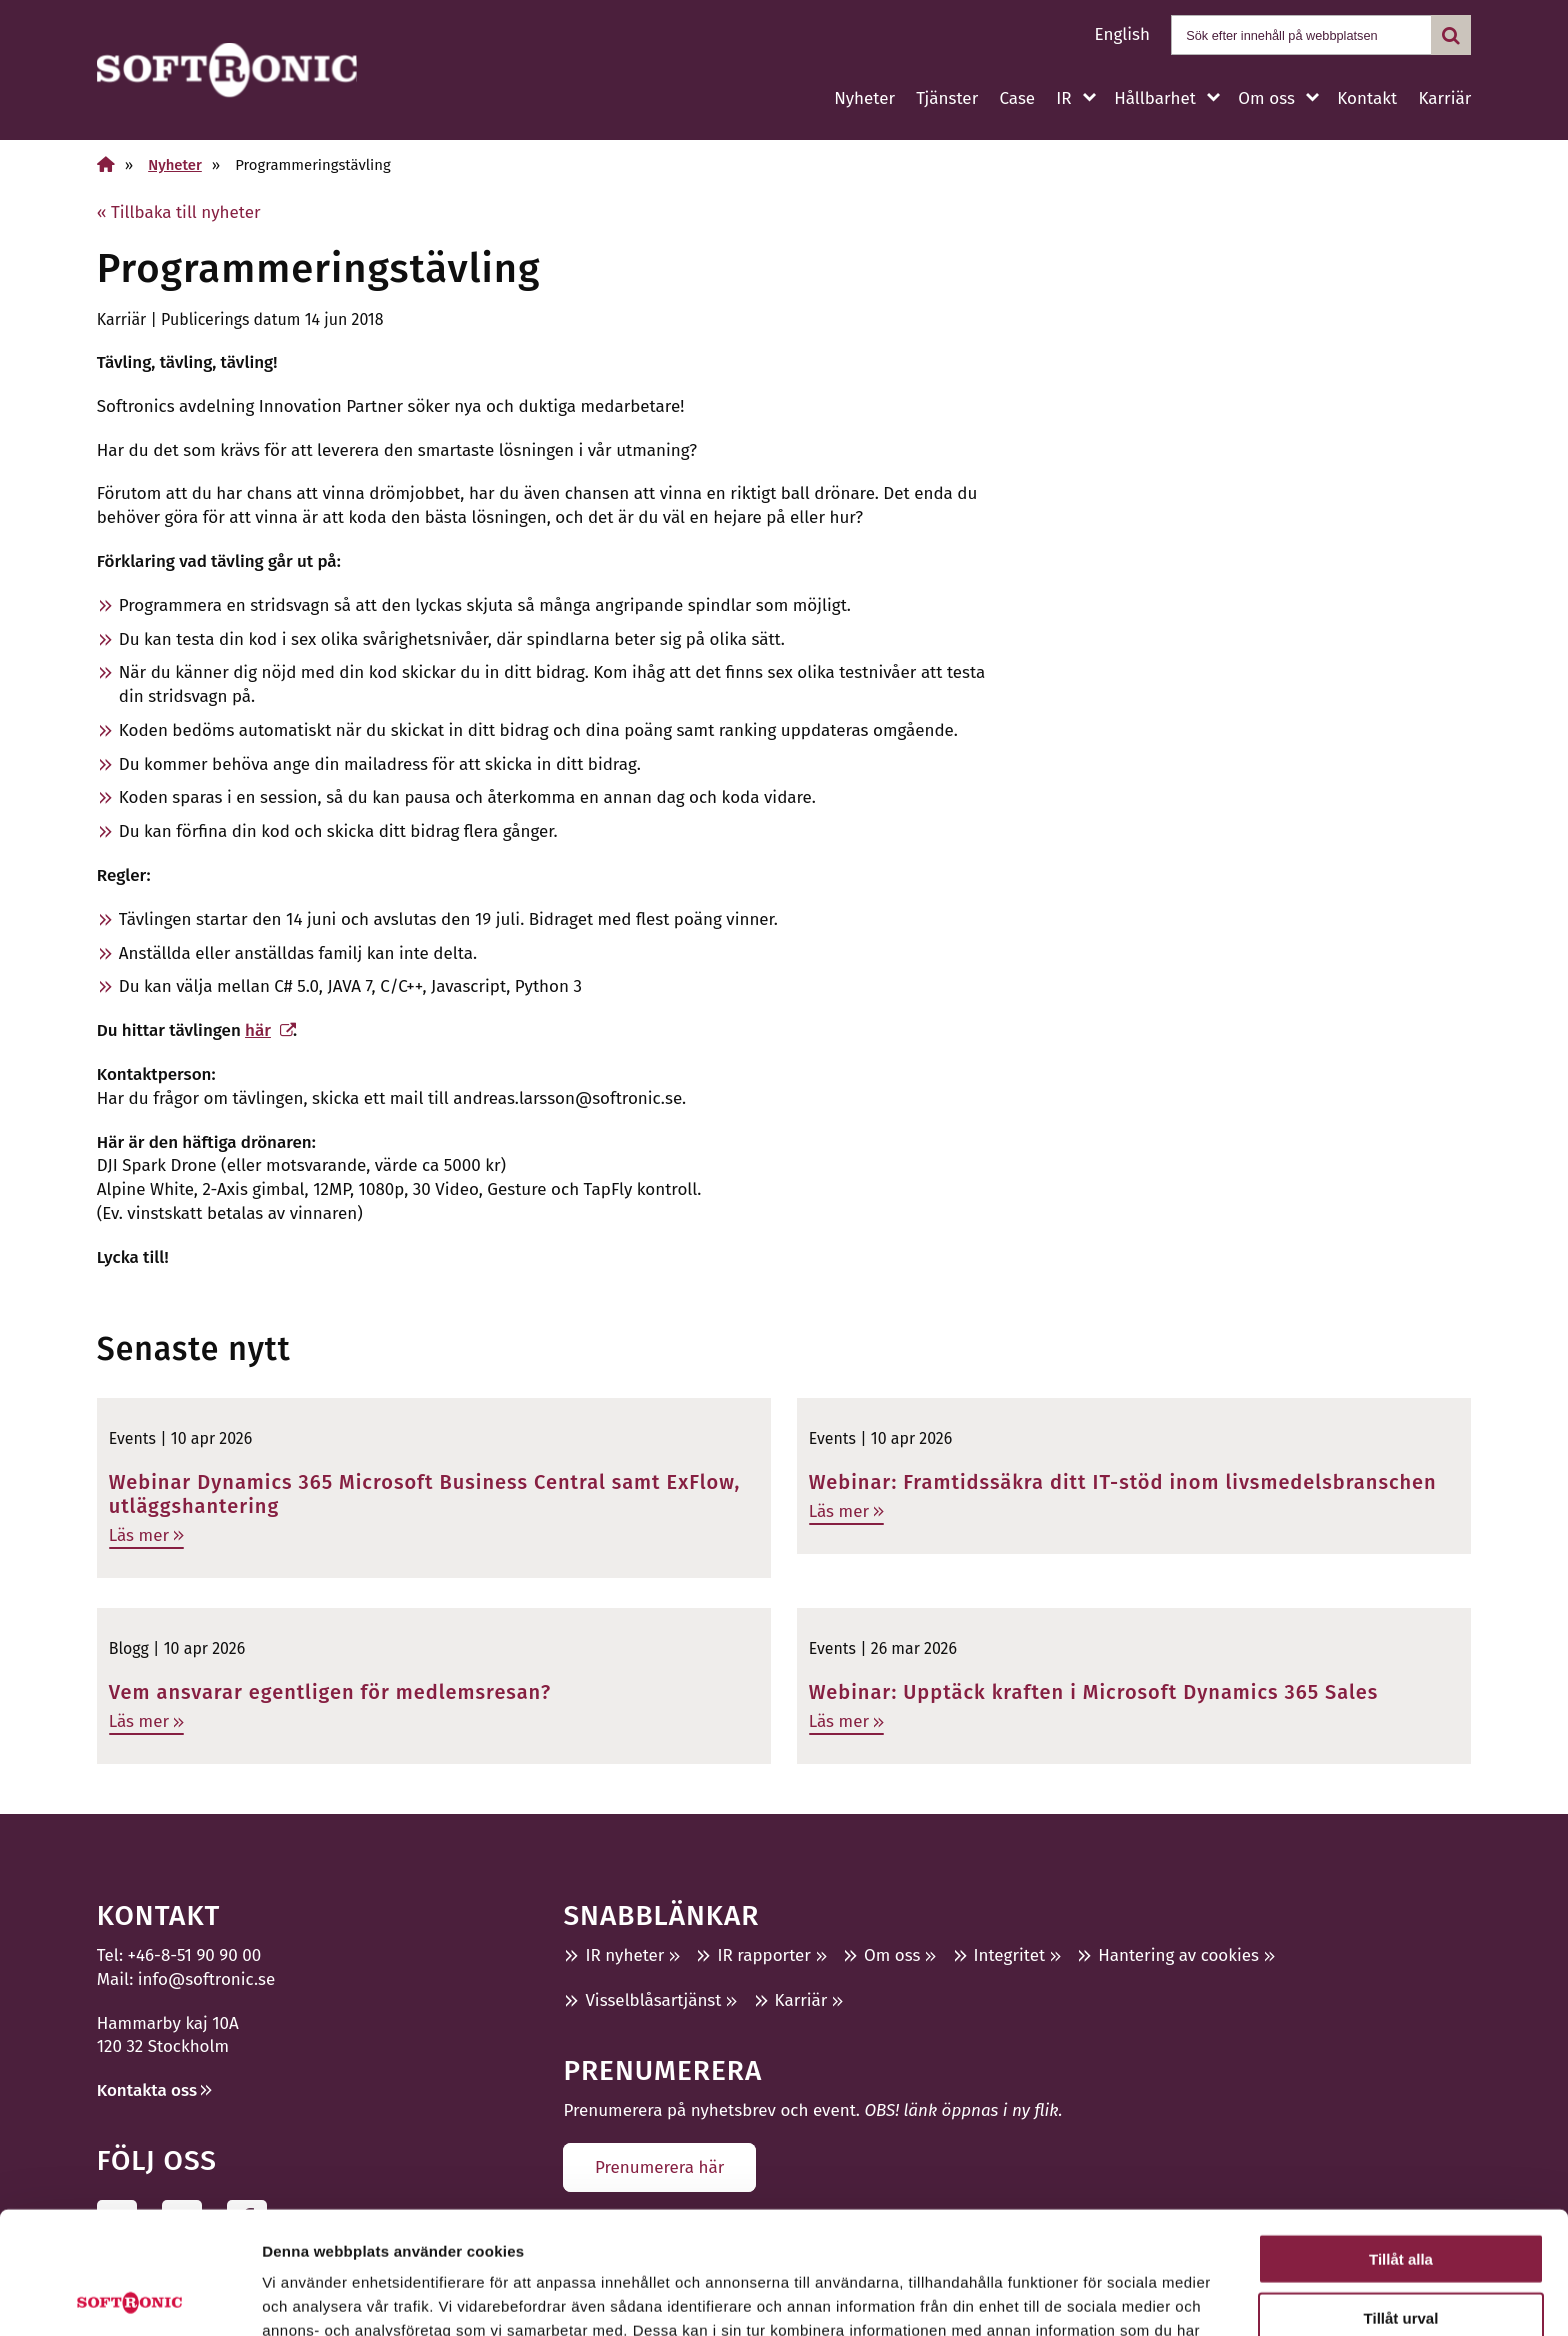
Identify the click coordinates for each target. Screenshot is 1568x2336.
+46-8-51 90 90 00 (195, 1955)
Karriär (1444, 98)
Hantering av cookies (1178, 1955)
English (1122, 34)
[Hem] (106, 164)
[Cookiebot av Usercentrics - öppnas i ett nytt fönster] (129, 2297)
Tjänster (947, 98)
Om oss (1266, 98)
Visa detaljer (1086, 2296)
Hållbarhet (1155, 98)
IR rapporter (763, 1955)
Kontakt (1367, 98)
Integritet (1010, 1955)
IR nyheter (624, 1955)
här (258, 1030)
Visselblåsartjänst (653, 2000)
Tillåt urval (1401, 2195)
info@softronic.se (206, 1979)
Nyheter (864, 98)
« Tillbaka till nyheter (179, 212)
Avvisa (1401, 2253)
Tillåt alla (1401, 2136)
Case (1017, 98)
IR (1063, 98)
